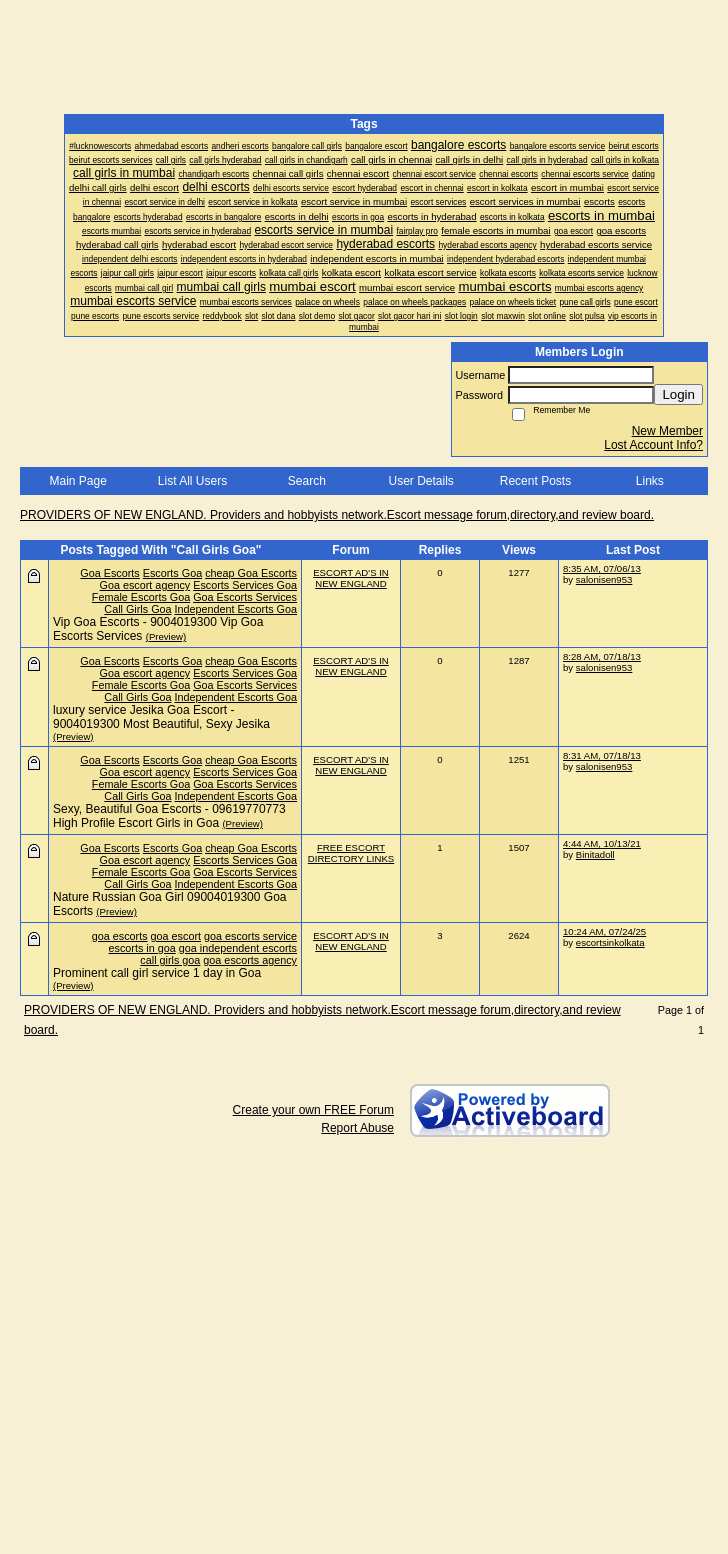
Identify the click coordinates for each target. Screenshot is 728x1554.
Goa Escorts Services (245, 597)
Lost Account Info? (653, 445)
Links (650, 481)
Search (307, 481)
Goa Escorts (109, 573)
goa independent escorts (238, 948)
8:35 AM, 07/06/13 (602, 568)
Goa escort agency (145, 585)
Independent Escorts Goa (236, 609)
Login (678, 394)
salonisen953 (604, 579)
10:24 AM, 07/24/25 (604, 931)
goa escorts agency (250, 960)
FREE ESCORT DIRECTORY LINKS (351, 853)
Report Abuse (357, 1128)
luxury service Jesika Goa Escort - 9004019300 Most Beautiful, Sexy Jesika (161, 717)
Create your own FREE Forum (313, 1110)
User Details (420, 481)
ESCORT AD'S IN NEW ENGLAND (351, 578)
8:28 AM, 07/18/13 (602, 656)
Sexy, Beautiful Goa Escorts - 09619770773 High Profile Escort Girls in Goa (169, 816)
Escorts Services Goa (245, 585)
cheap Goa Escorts (251, 573)
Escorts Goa (172, 573)
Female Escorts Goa (141, 597)
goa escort (176, 936)
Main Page (77, 481)
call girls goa (170, 960)
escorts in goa (142, 948)
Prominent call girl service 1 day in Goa (157, 973)
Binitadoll (595, 854)
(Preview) (166, 636)
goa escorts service (250, 936)
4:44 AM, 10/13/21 (602, 843)
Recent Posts (535, 481)
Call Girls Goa (137, 609)
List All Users (192, 481)
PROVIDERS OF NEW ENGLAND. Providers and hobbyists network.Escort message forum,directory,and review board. (337, 515)
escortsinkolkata (610, 942)
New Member (667, 431)
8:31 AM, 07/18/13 (602, 755)
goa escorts (120, 936)
